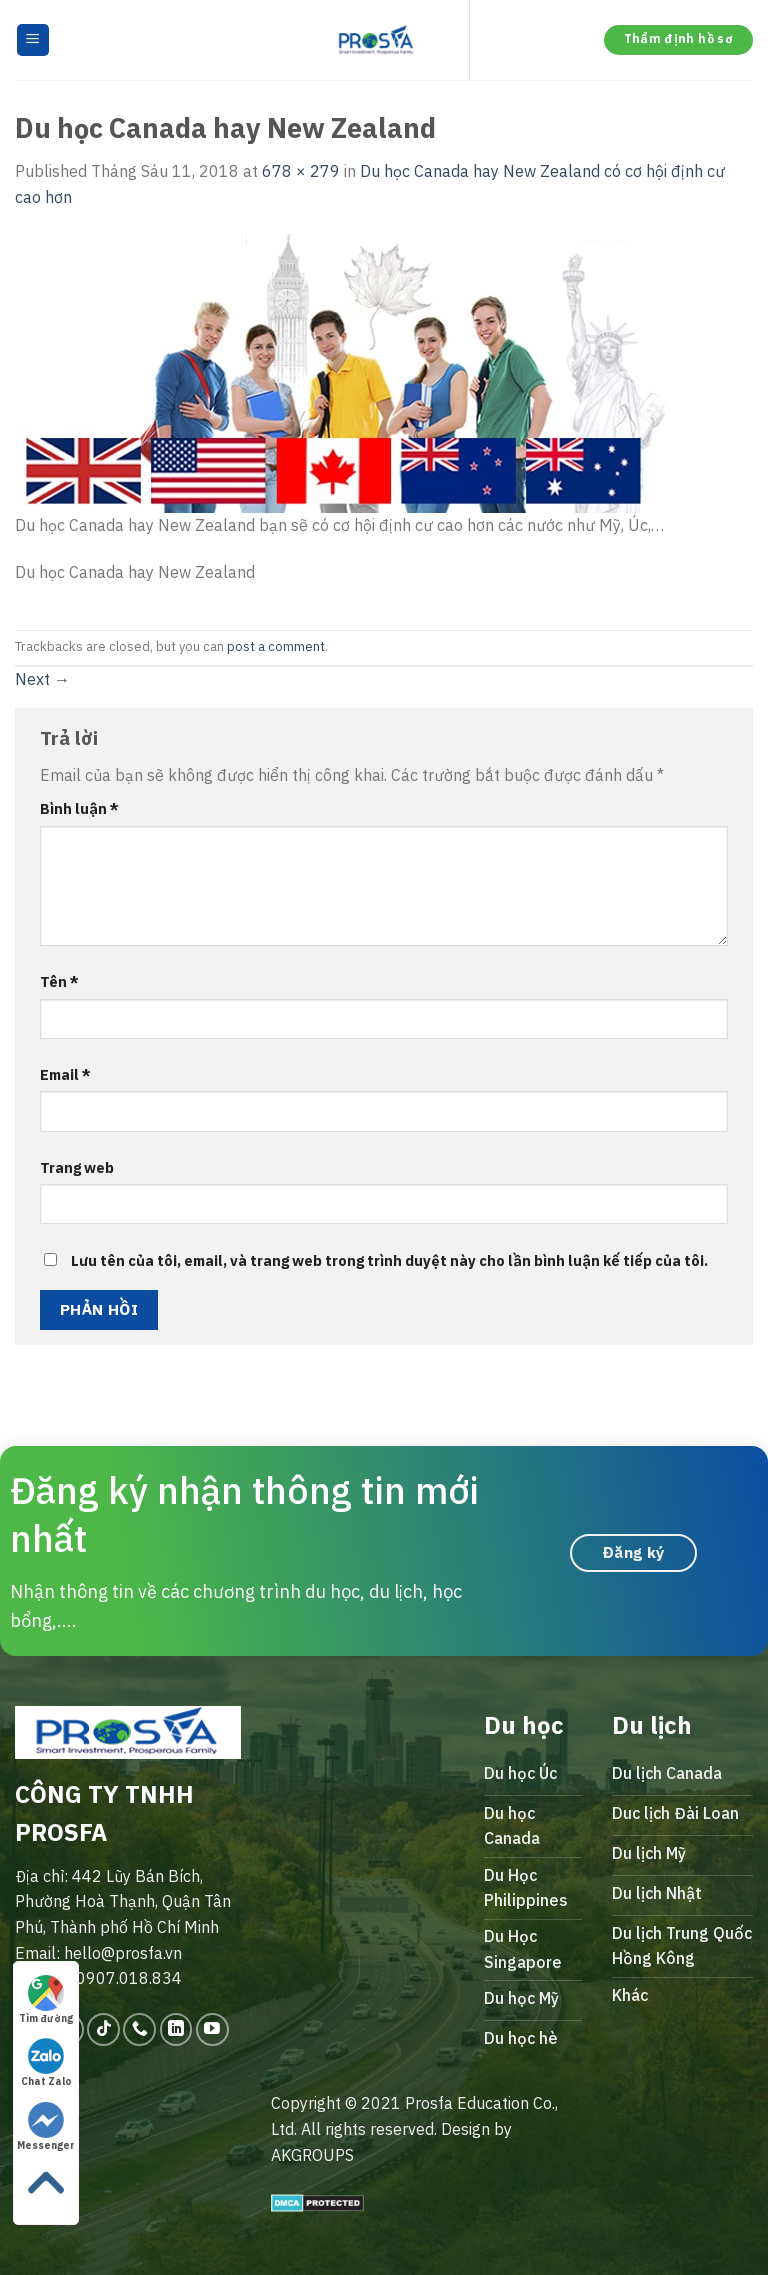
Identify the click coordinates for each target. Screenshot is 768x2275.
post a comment (276, 646)
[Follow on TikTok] (103, 2029)
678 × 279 (301, 171)
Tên (59, 981)
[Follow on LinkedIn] (176, 2029)
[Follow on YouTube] (212, 2029)
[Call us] (139, 2029)
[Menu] (33, 40)
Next (42, 679)
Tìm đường (46, 2000)
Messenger (46, 2127)
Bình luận (79, 808)
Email (65, 1074)
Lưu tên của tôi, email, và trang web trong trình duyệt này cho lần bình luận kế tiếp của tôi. (389, 1260)
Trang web (77, 1167)
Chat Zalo (46, 2063)
